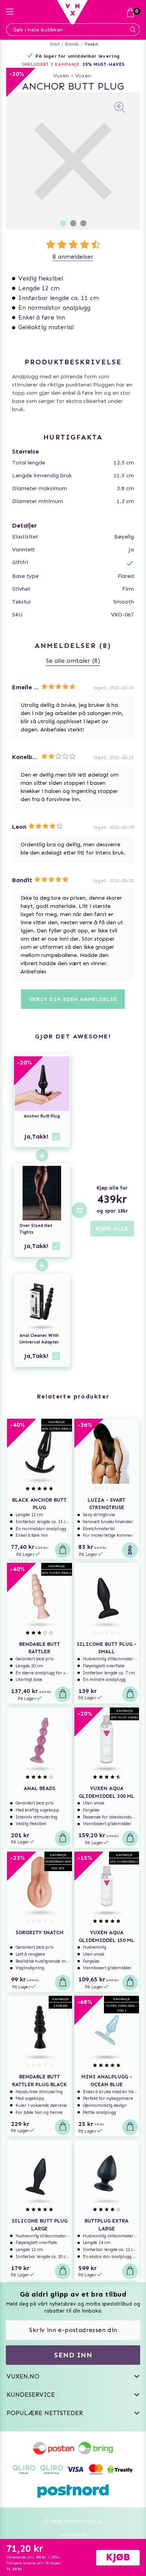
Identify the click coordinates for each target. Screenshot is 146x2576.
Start (55, 44)
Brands (72, 44)
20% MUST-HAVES (104, 64)
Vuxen (91, 44)
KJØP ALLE (112, 1228)
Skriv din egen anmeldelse (73, 999)
